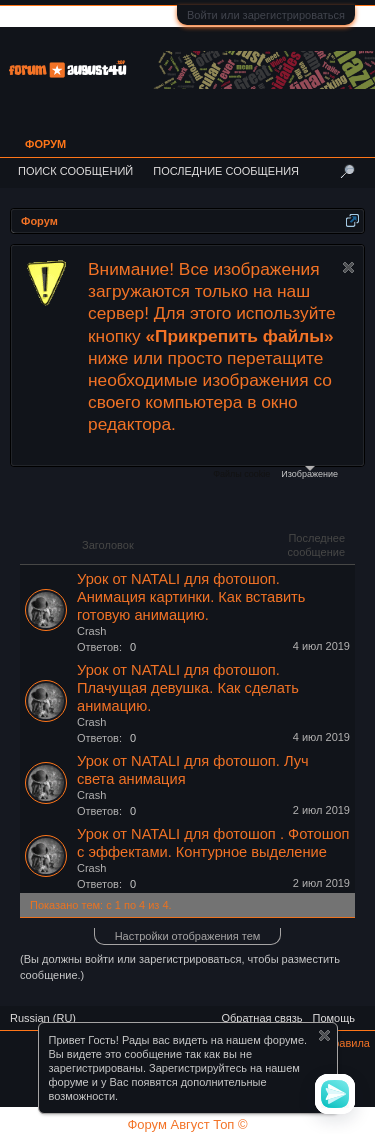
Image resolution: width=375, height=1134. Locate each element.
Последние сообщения (226, 171)
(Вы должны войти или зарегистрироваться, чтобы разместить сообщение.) (180, 967)
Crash (91, 631)
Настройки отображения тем (188, 936)
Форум (45, 144)
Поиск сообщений (75, 171)
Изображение (309, 472)
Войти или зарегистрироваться (266, 15)
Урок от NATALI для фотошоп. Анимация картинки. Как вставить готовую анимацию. (191, 597)
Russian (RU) (43, 1018)
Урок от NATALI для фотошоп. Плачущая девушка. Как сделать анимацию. (188, 688)
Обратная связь (261, 1018)
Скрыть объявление (348, 267)
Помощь (334, 1018)
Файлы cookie (241, 474)
